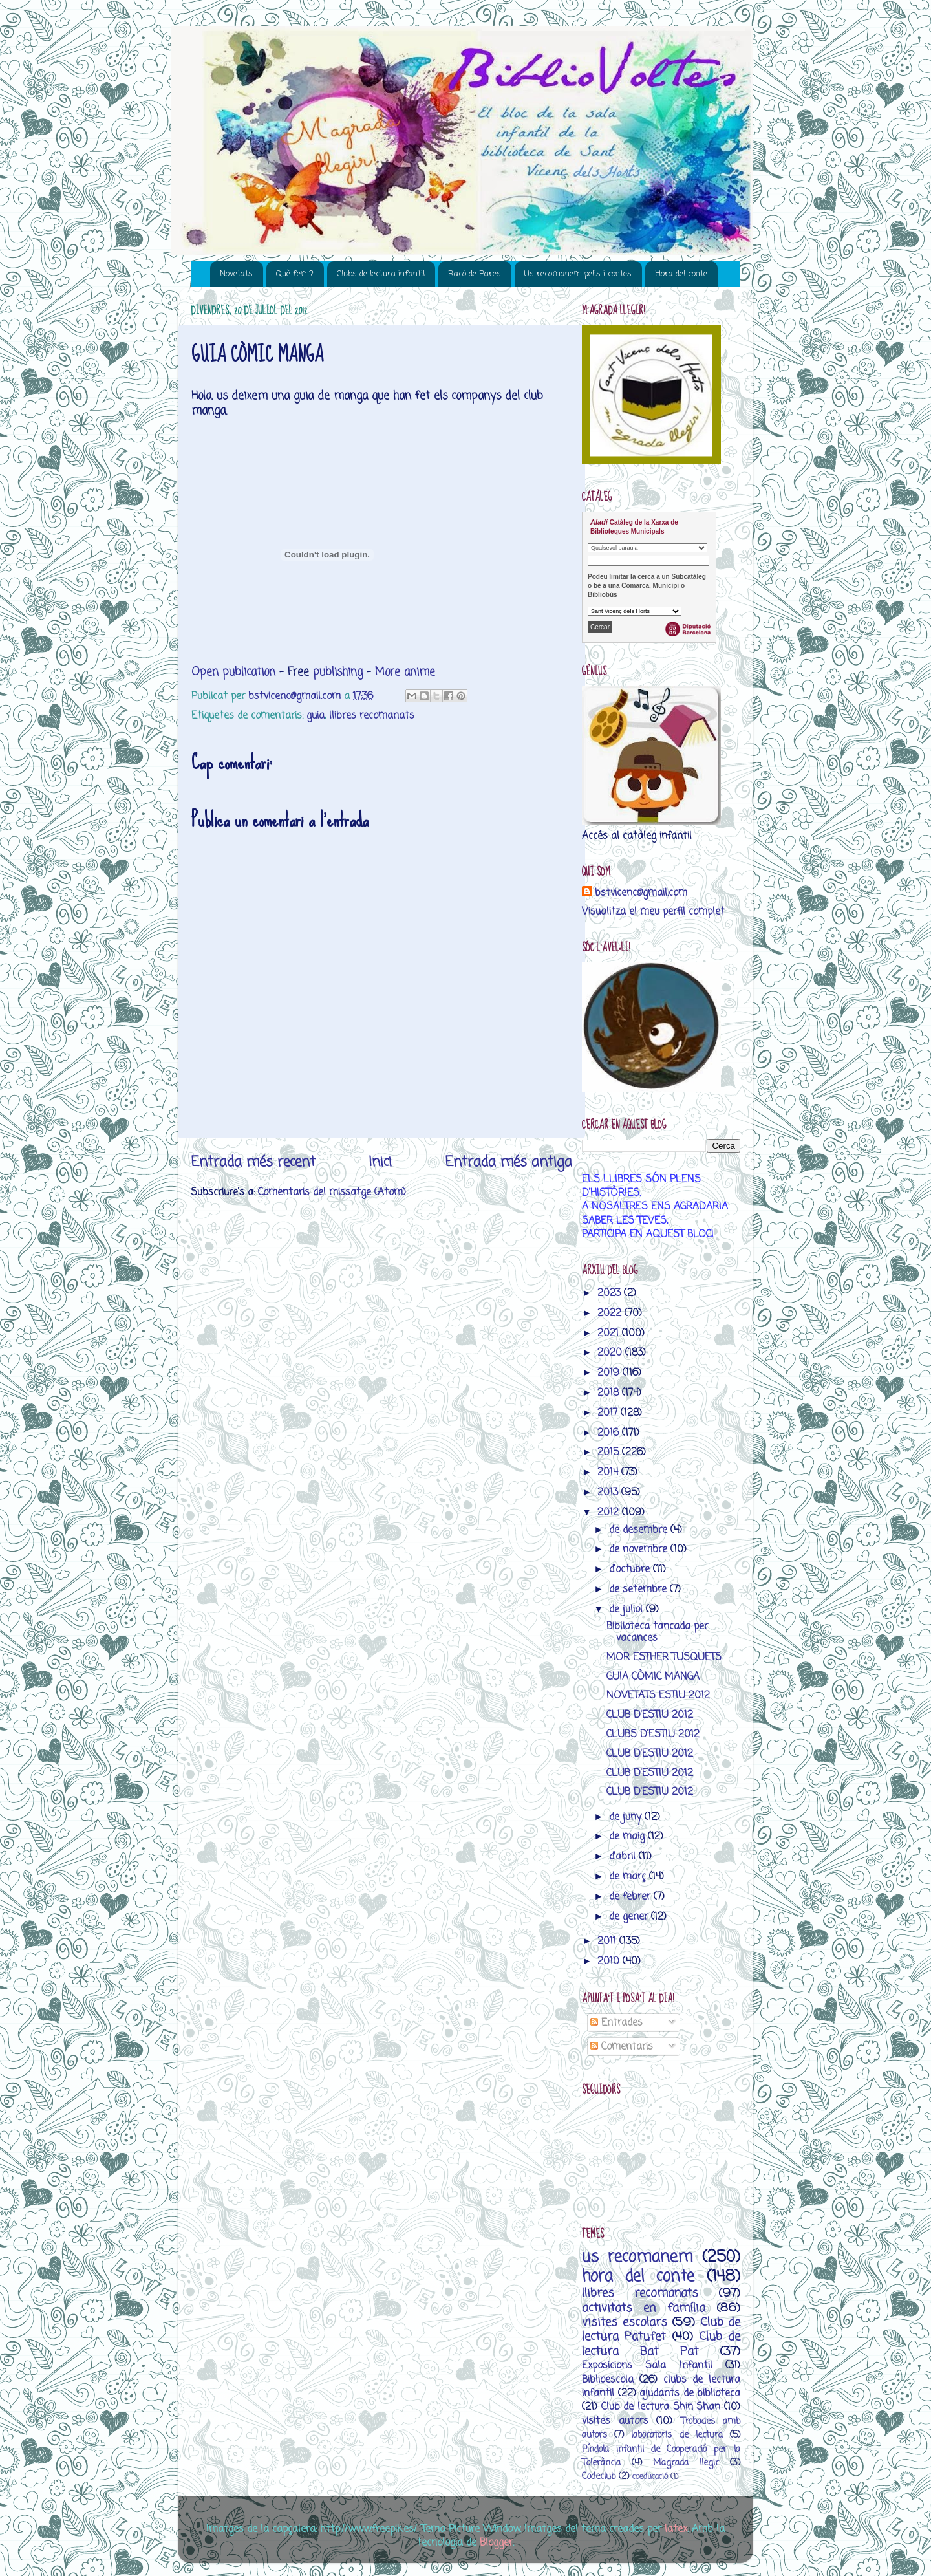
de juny (627, 1817)
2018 (609, 1392)
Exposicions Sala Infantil (647, 2365)
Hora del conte (681, 274)
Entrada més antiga (508, 1162)
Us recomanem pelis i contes (578, 274)
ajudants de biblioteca (689, 2393)
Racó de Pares (474, 274)
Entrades (616, 2022)
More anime (405, 672)
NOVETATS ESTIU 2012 (658, 1695)
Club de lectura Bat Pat (661, 2344)
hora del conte (638, 2277)
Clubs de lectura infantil (381, 274)
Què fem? (295, 274)
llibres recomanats (371, 715)
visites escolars (624, 2322)
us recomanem (637, 2257)
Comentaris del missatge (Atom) (332, 1192)
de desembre (639, 1529)
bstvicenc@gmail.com (641, 893)
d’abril (624, 1856)
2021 (609, 1333)
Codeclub (598, 2477)
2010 (610, 1961)
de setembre (639, 1589)
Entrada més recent (253, 1162)
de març (629, 1876)
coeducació (650, 2477)
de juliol (627, 1609)
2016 (609, 1432)
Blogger (496, 2542)
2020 (611, 1352)
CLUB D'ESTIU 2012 (649, 1714)
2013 (609, 1492)
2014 (609, 1472)
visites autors (615, 2421)
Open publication (233, 672)
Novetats (236, 274)
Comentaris (621, 2046)
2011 (608, 1941)
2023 (610, 1293)
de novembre (639, 1549)
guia (315, 715)
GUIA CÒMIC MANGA (653, 1676)
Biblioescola (608, 2379)
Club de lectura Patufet (661, 2329)
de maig (628, 1836)
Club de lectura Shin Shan (661, 2406)
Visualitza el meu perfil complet (653, 911)
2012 (609, 1512)
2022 (611, 1313)
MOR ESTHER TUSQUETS (664, 1657)
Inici (380, 1162)
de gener (630, 1916)
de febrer (631, 1896)
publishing (338, 672)
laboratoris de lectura (676, 2435)
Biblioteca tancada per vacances (657, 1632)
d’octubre (631, 1569)
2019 (610, 1372)
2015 (609, 1452)
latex (676, 2529)
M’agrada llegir (686, 2463)
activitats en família (643, 2308)
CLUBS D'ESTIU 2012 (653, 1734)
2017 (609, 1412)
